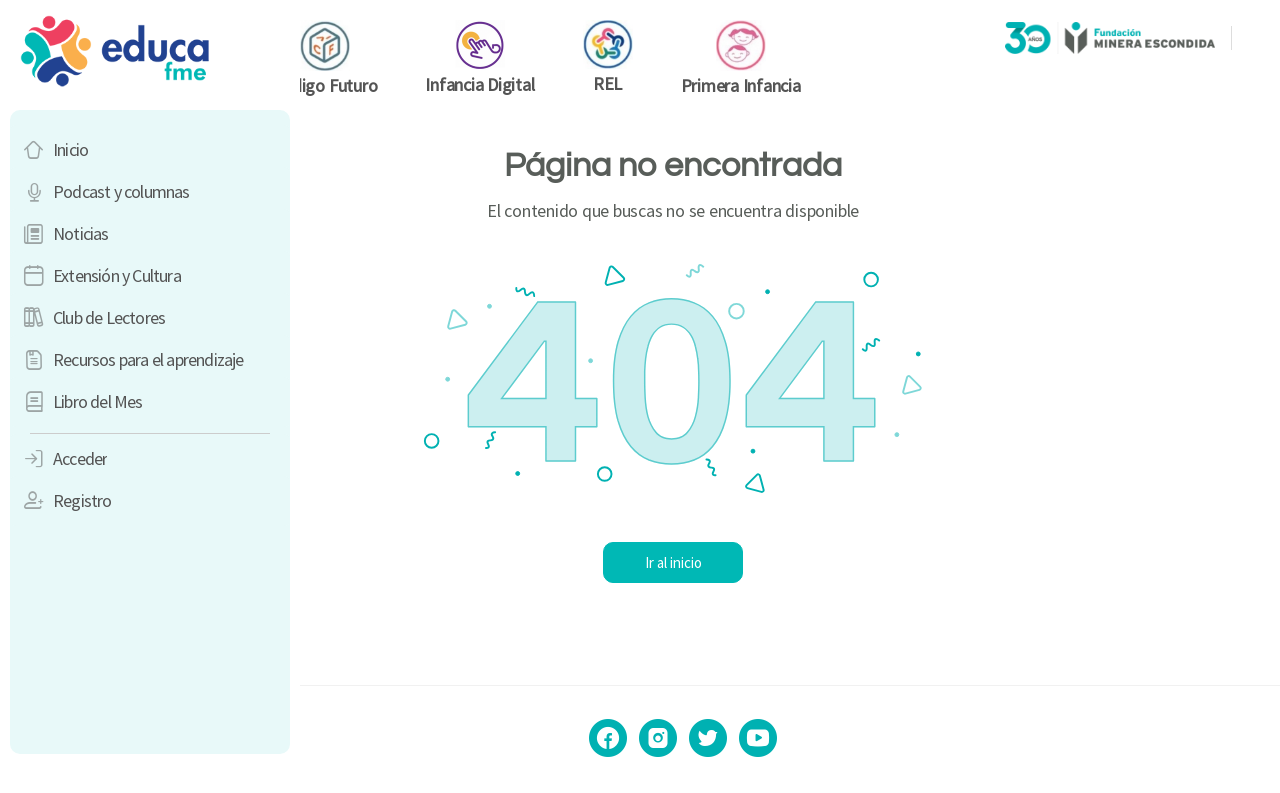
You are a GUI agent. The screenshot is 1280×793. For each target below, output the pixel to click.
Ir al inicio (790, 562)
